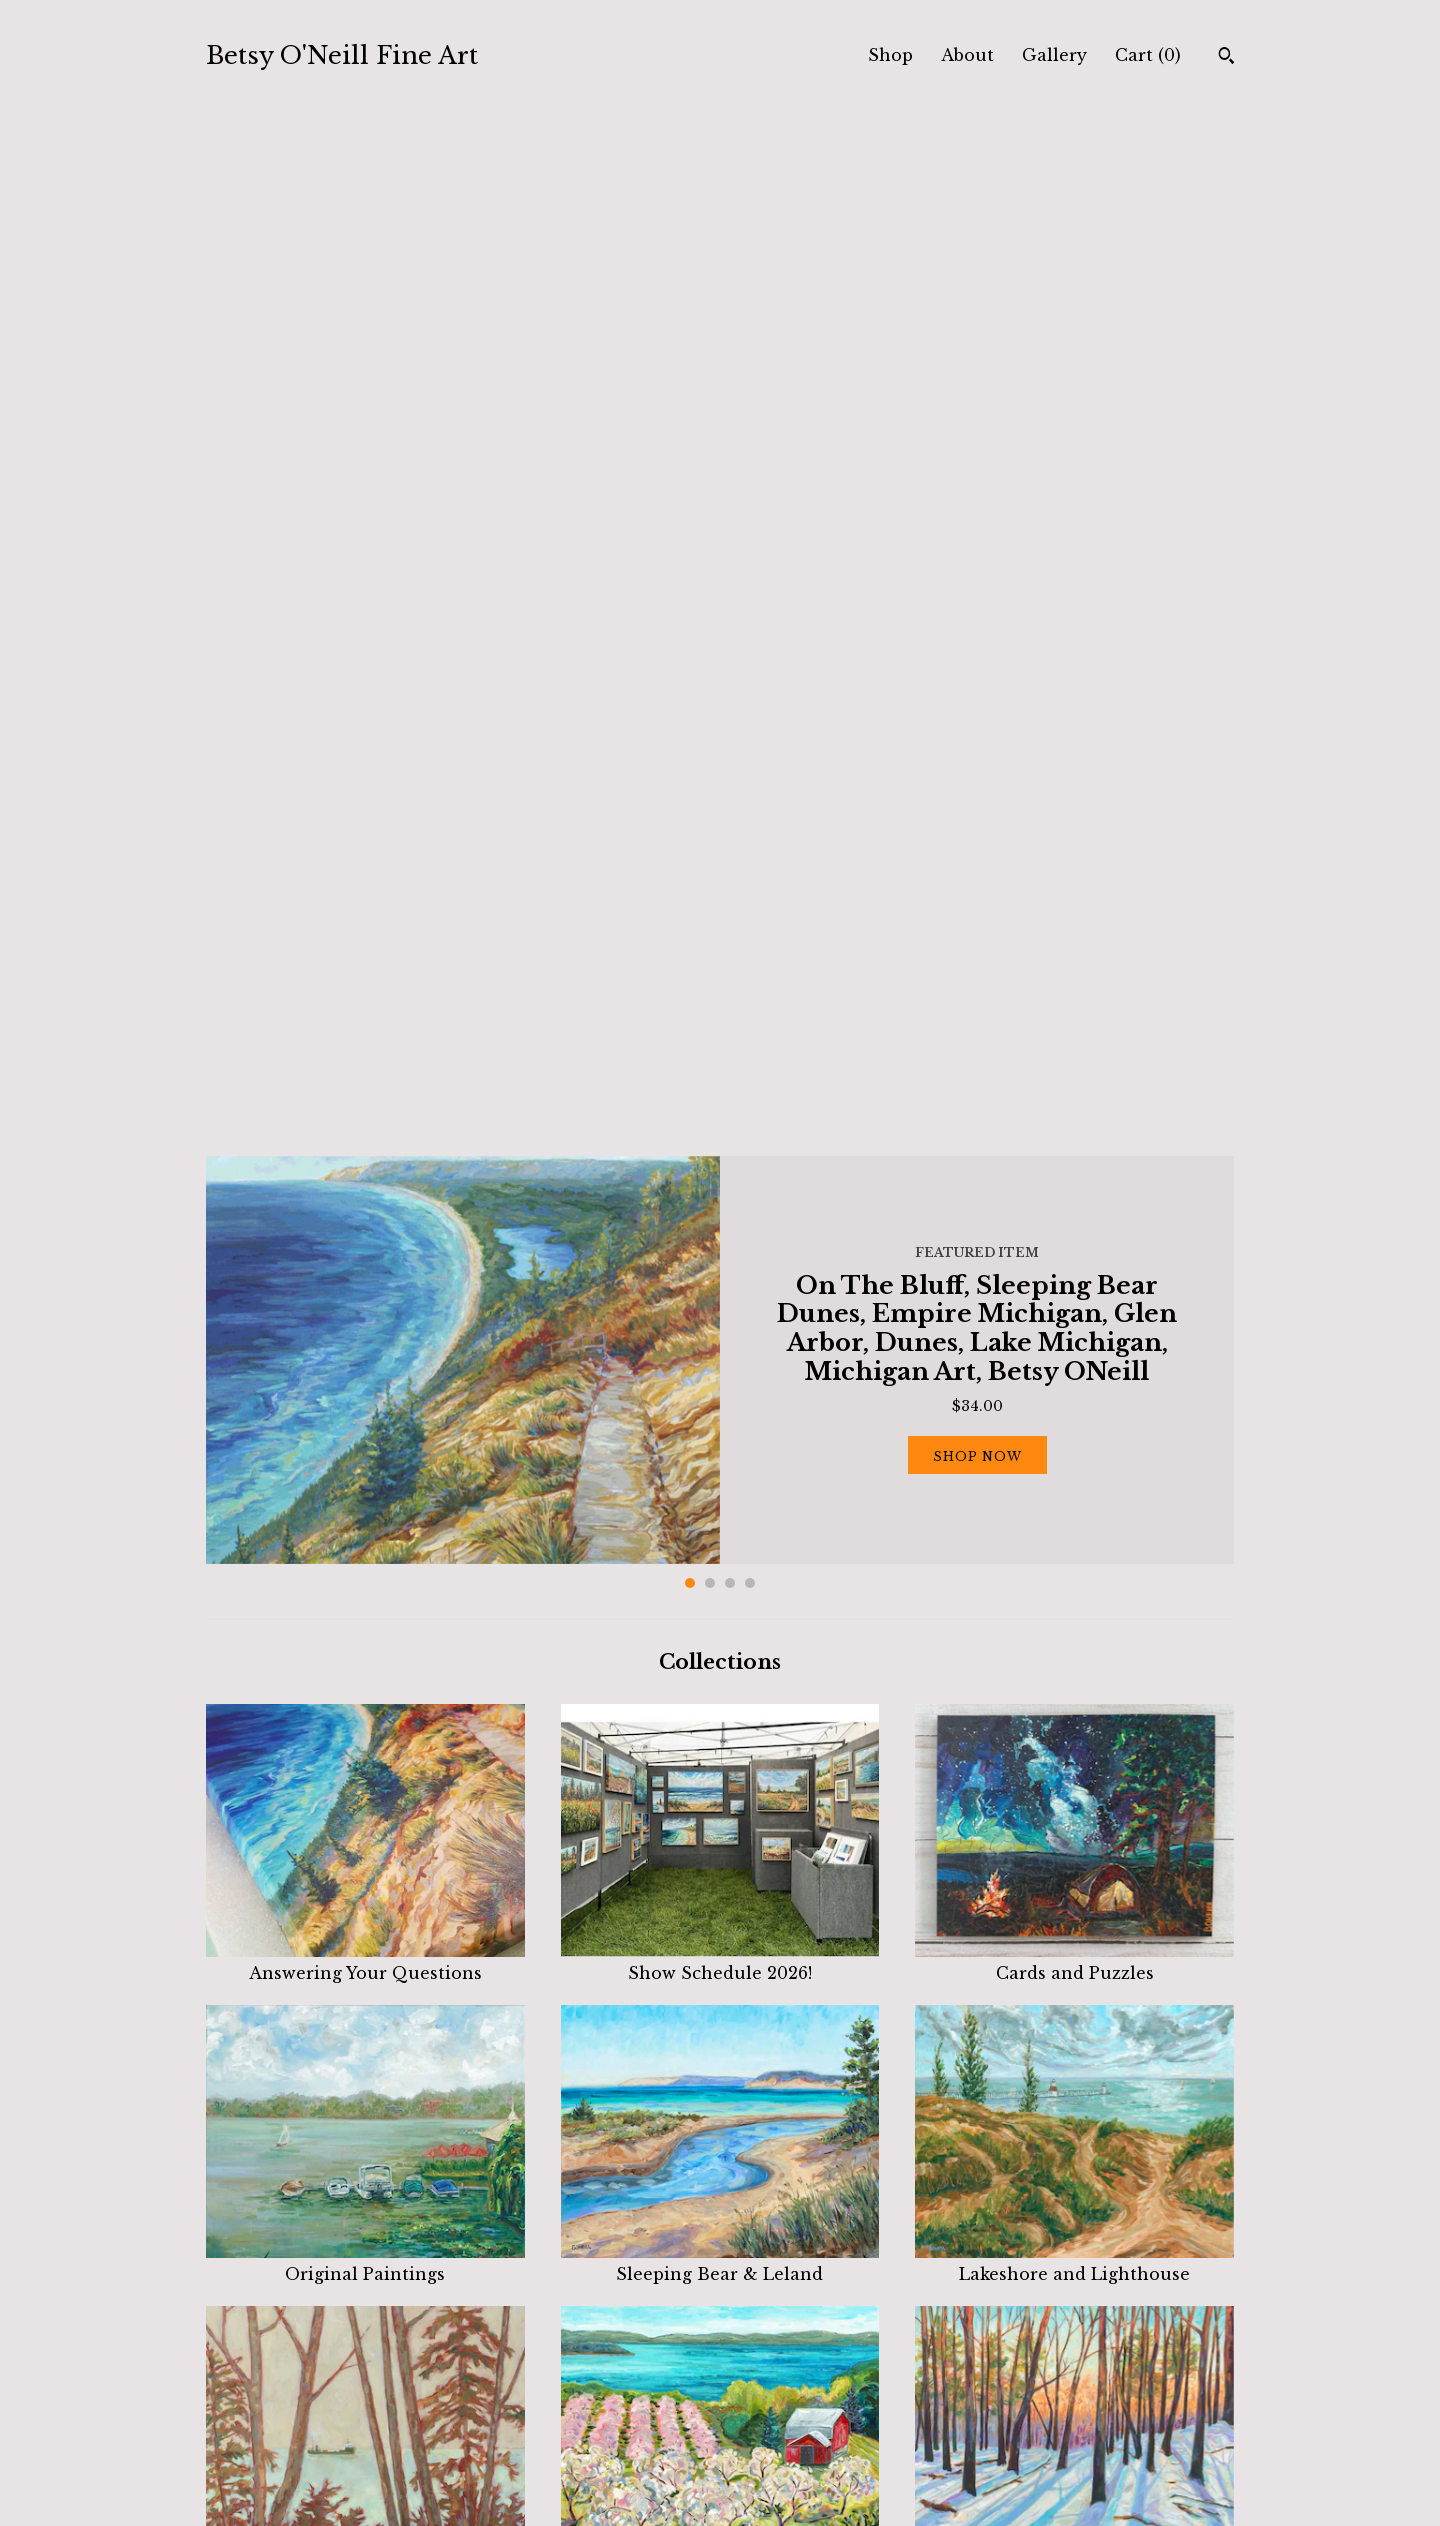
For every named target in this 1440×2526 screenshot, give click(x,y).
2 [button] (710, 561)
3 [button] (730, 561)
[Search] (1226, 58)
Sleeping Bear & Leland (720, 1241)
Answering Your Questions (365, 940)
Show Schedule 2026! (720, 940)
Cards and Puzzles (1074, 940)
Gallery (1054, 55)
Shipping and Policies (553, 2431)
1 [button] (690, 561)
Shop (890, 55)
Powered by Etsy (1065, 2431)
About (967, 55)
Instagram (776, 2406)
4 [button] (750, 561)
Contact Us (512, 2456)
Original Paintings (365, 1241)
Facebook (773, 2382)
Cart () (1148, 55)
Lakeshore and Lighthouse (1074, 1241)
